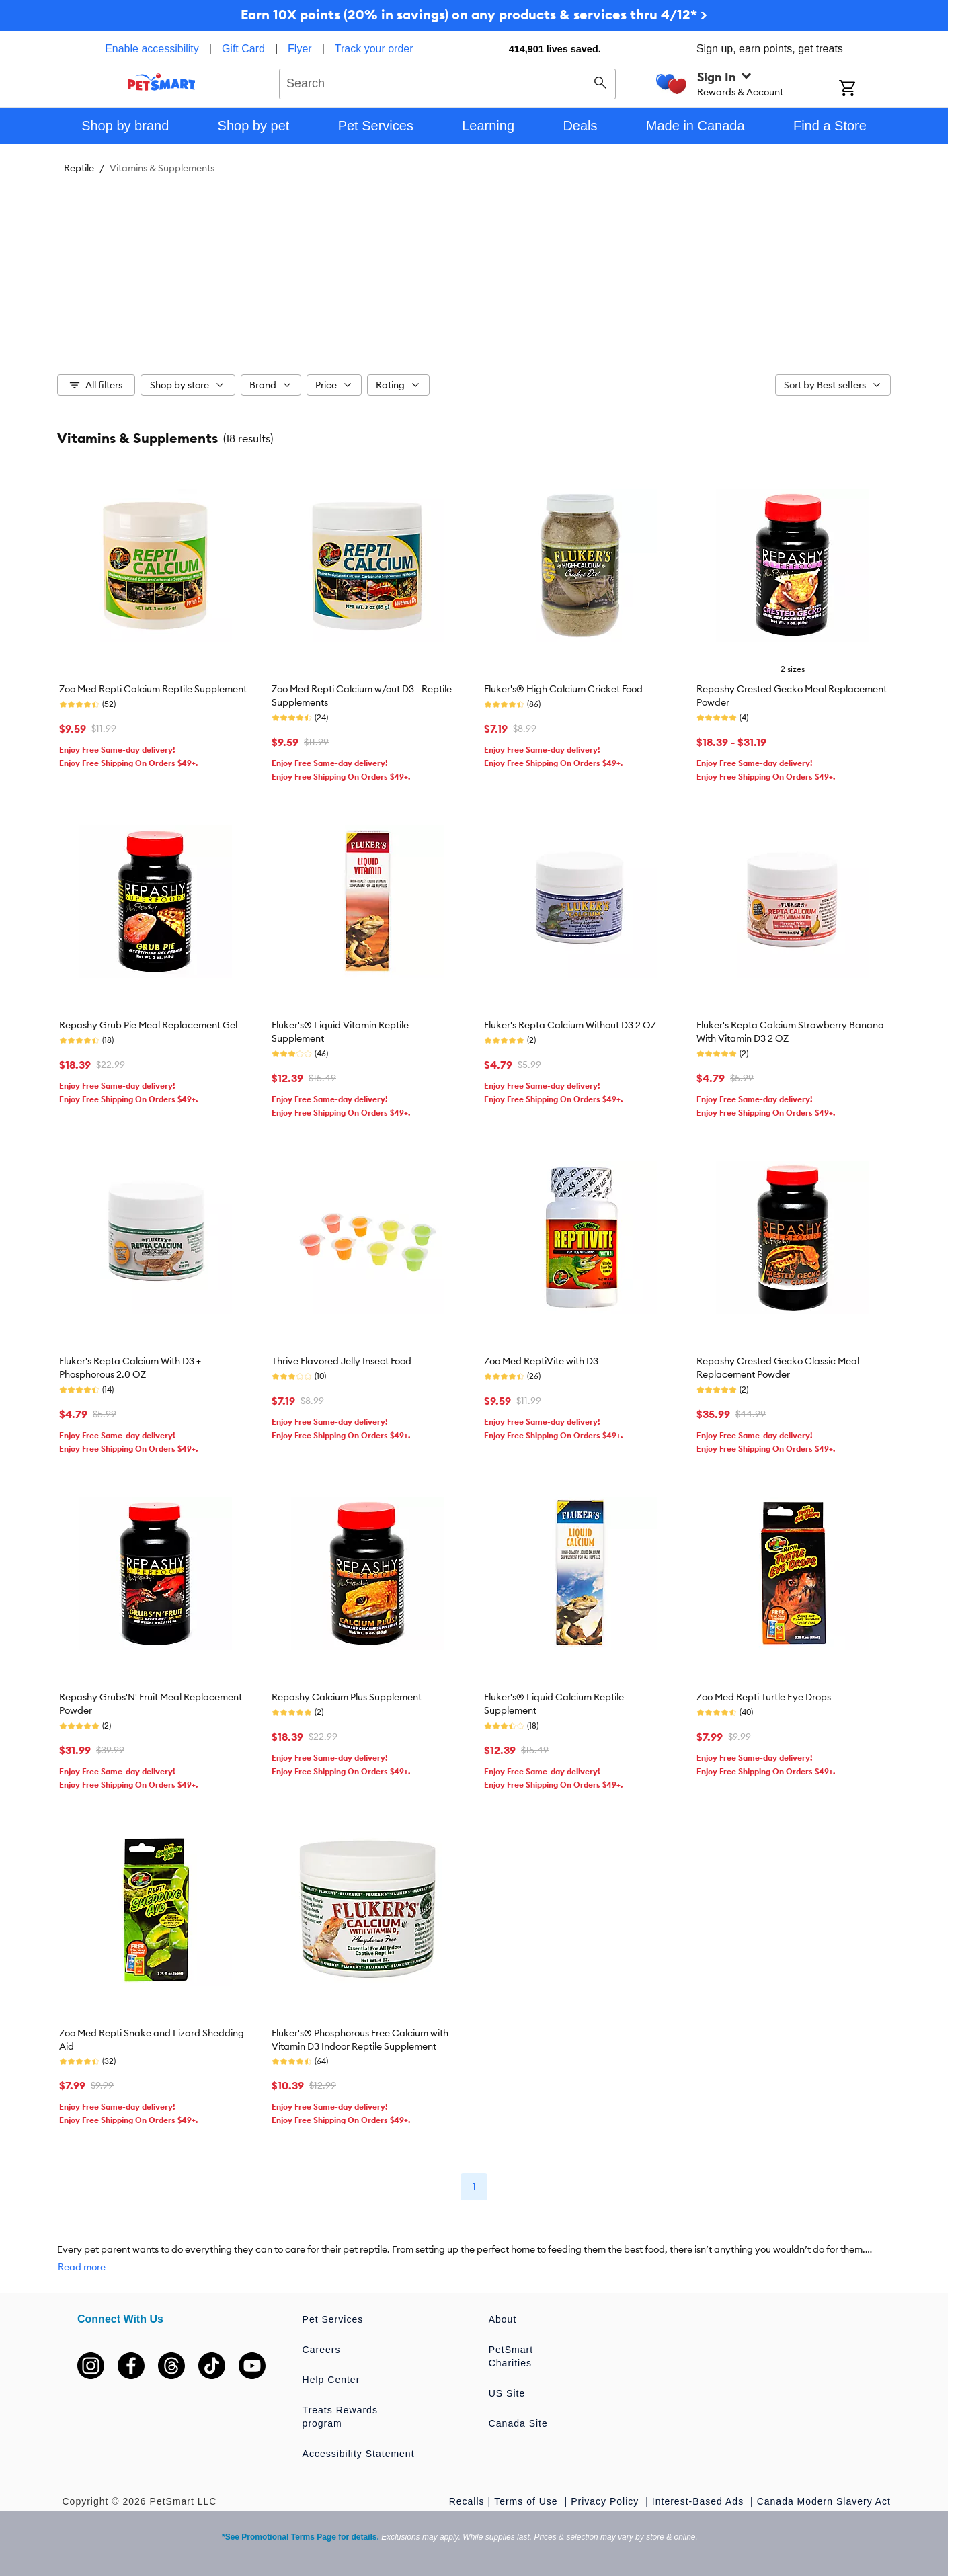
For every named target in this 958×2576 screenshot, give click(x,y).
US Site (507, 2393)
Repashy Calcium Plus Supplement (347, 1697)
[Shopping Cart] (865, 89)
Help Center (331, 2379)
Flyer (300, 48)
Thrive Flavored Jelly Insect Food (341, 1361)
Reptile (79, 168)
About (503, 2319)
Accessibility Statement (359, 2453)
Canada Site (518, 2423)
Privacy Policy (606, 2501)
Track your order (374, 48)
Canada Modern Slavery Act (824, 2501)
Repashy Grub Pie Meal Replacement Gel (148, 1025)
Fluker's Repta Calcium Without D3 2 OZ (570, 1025)
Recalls (467, 2501)
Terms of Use (527, 2501)
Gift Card (243, 48)
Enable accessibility (152, 48)
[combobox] (447, 82)
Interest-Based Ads (699, 2501)
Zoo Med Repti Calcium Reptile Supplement (153, 689)
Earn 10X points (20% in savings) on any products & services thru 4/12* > (474, 14)
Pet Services (333, 2319)
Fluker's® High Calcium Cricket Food (563, 689)
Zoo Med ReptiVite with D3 (541, 1361)
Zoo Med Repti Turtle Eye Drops (763, 1697)
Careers (322, 2349)
